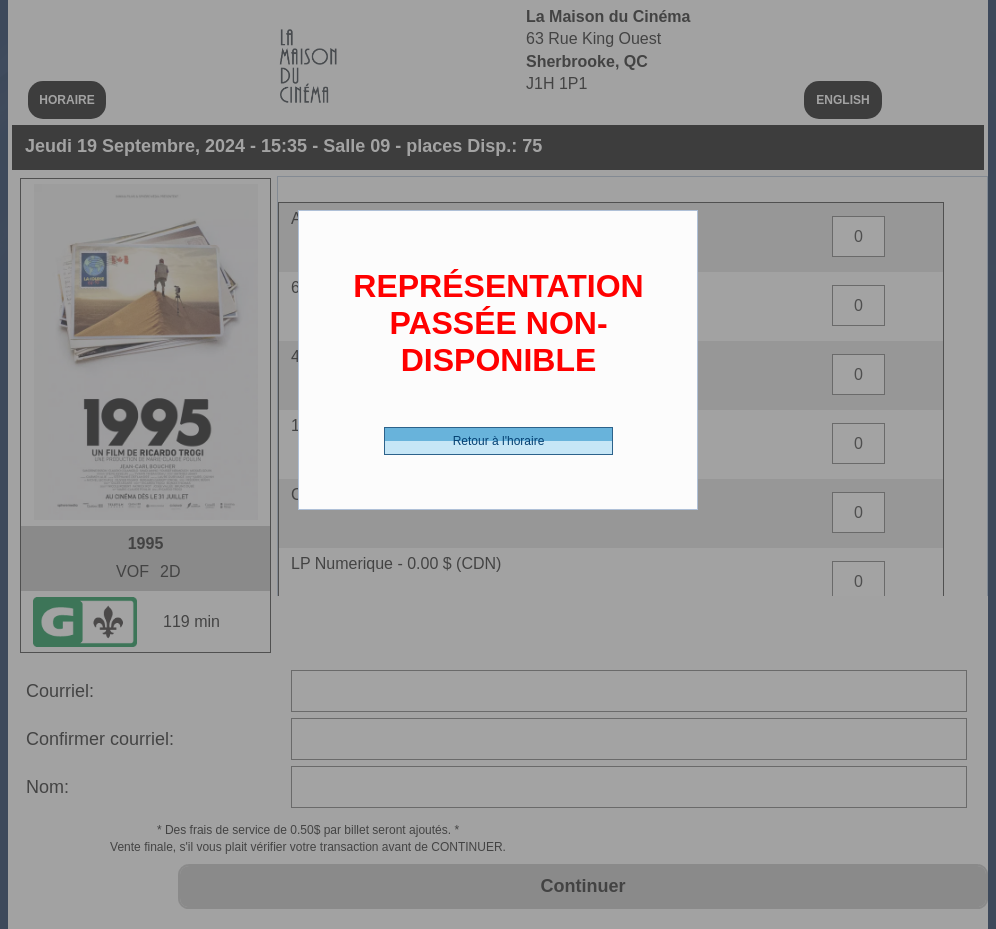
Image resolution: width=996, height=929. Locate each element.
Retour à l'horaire (499, 441)
